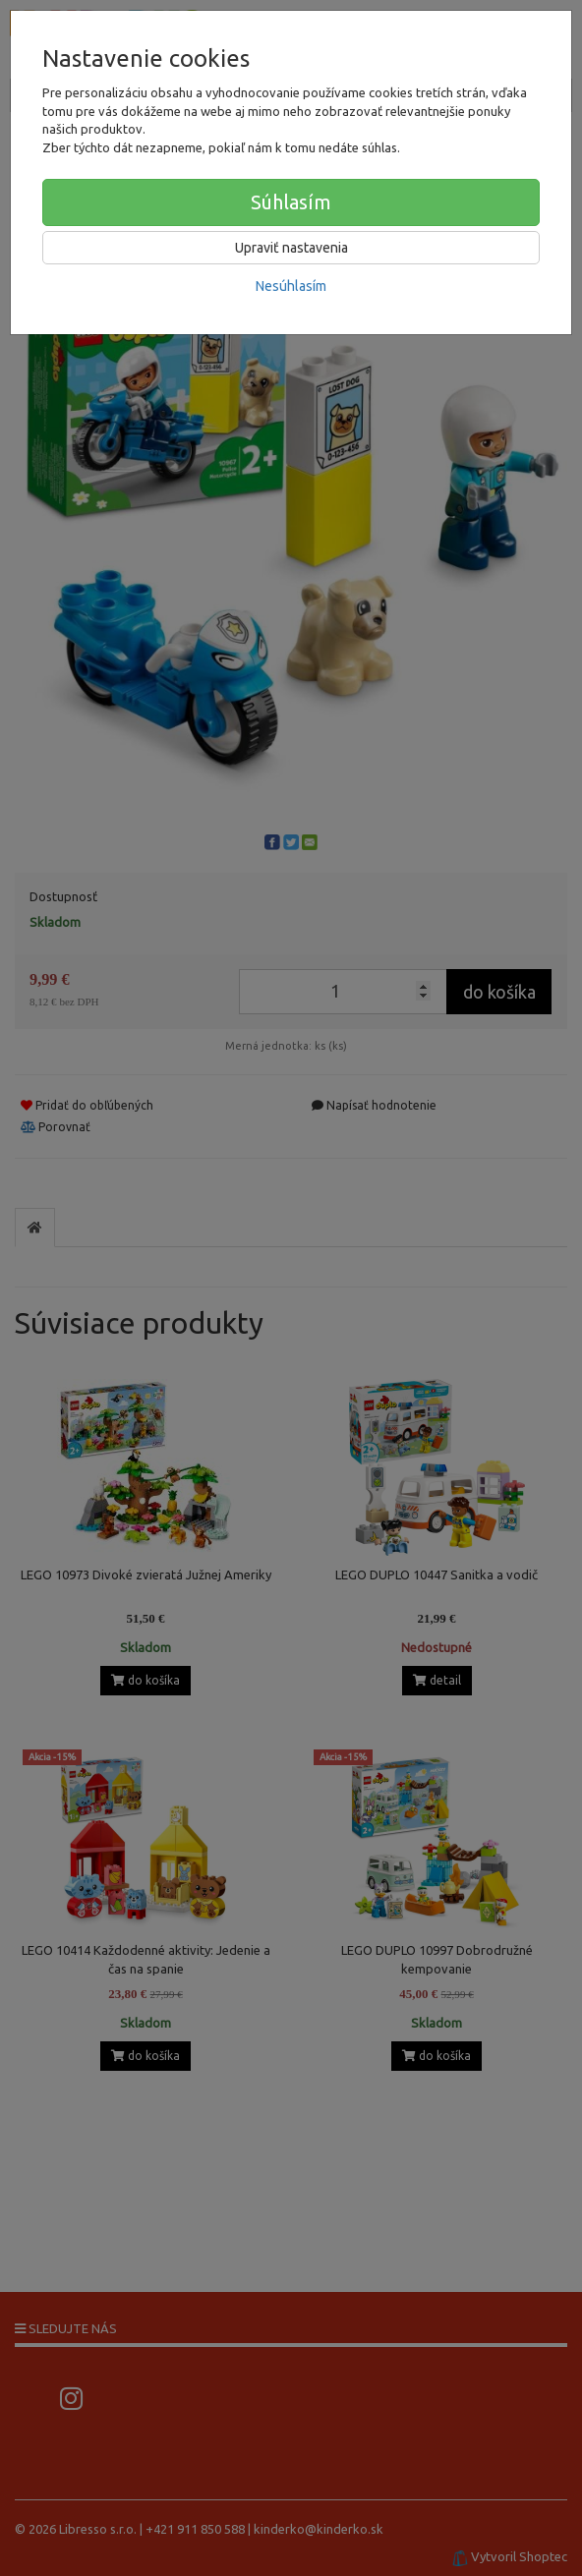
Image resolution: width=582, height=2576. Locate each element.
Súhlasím (291, 202)
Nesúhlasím (291, 286)
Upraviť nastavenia (291, 248)
